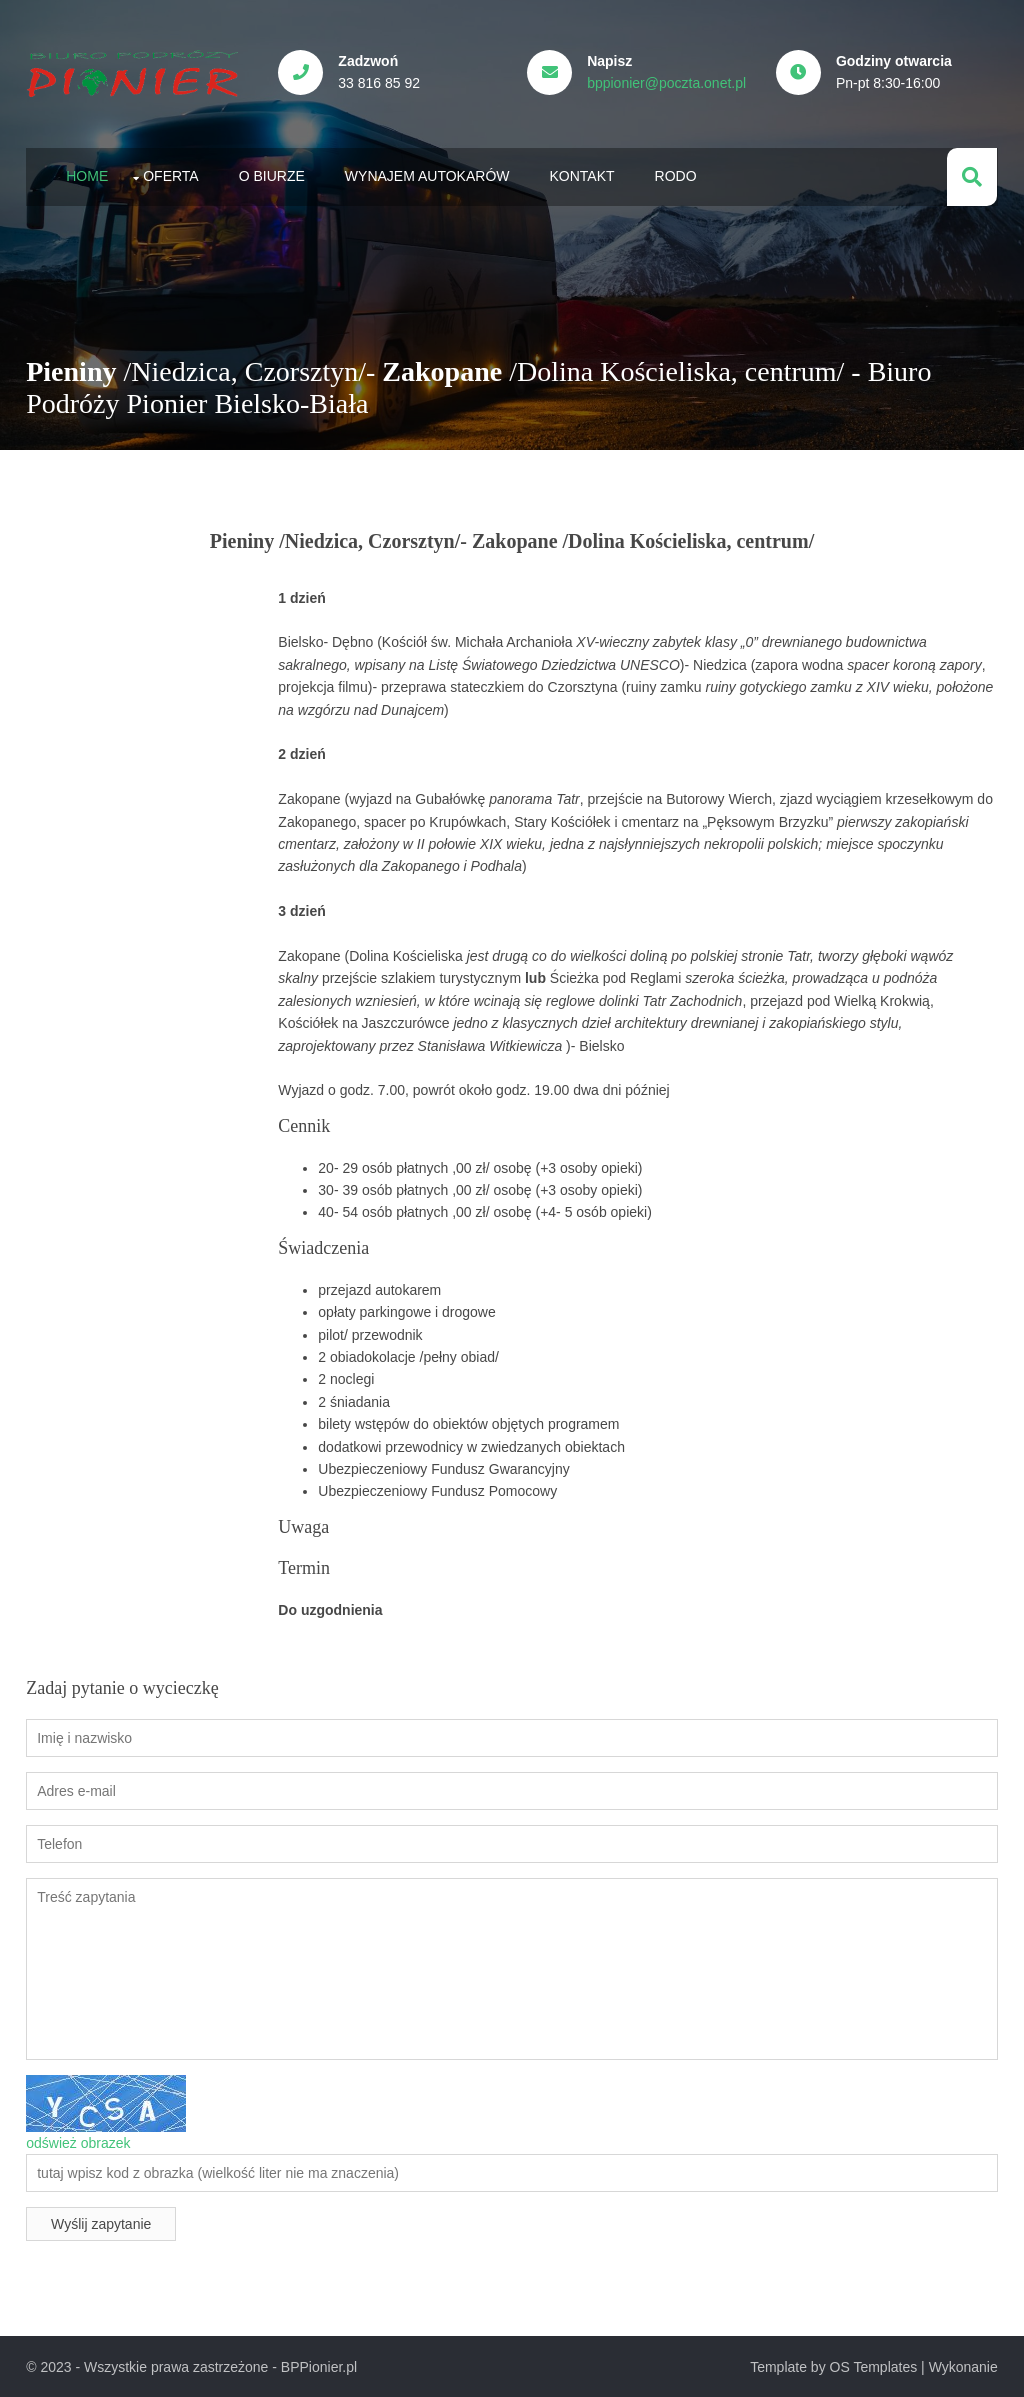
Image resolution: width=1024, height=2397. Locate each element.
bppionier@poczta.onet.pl (668, 83)
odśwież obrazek (78, 2141)
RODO (675, 175)
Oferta (171, 175)
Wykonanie (963, 2366)
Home (87, 175)
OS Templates (874, 2366)
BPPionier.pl (318, 2366)
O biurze (271, 175)
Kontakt (581, 175)
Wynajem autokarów (426, 175)
